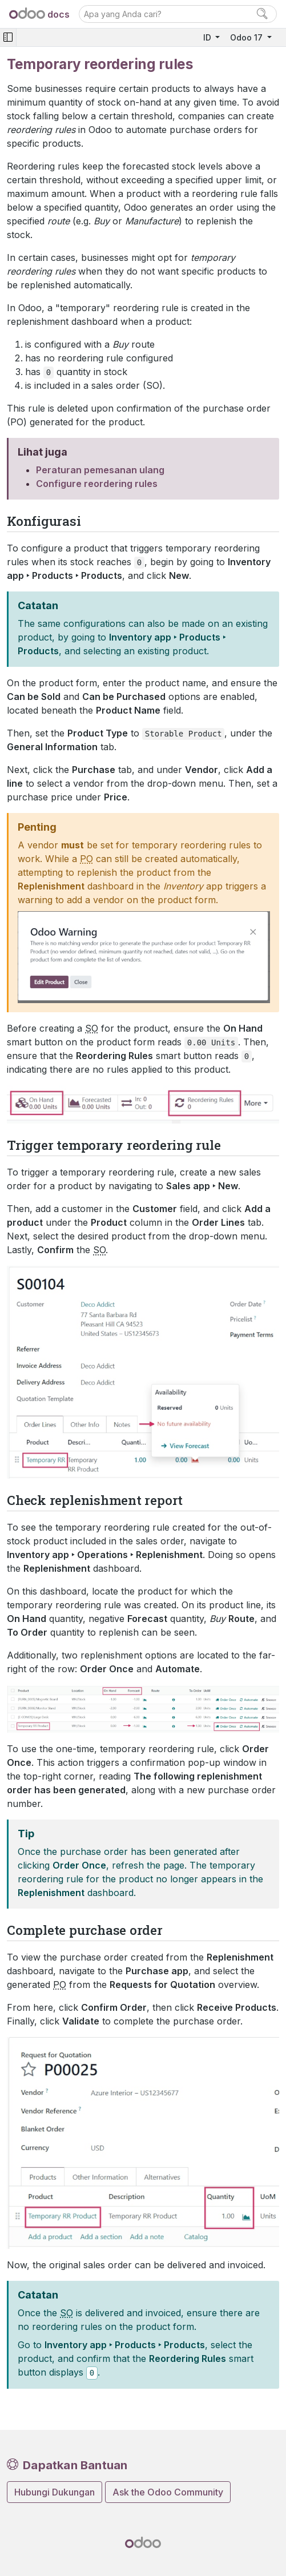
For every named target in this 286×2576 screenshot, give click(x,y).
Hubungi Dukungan (54, 2492)
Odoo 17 (247, 37)
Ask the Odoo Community (167, 2492)
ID (208, 37)
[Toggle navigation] (8, 37)
